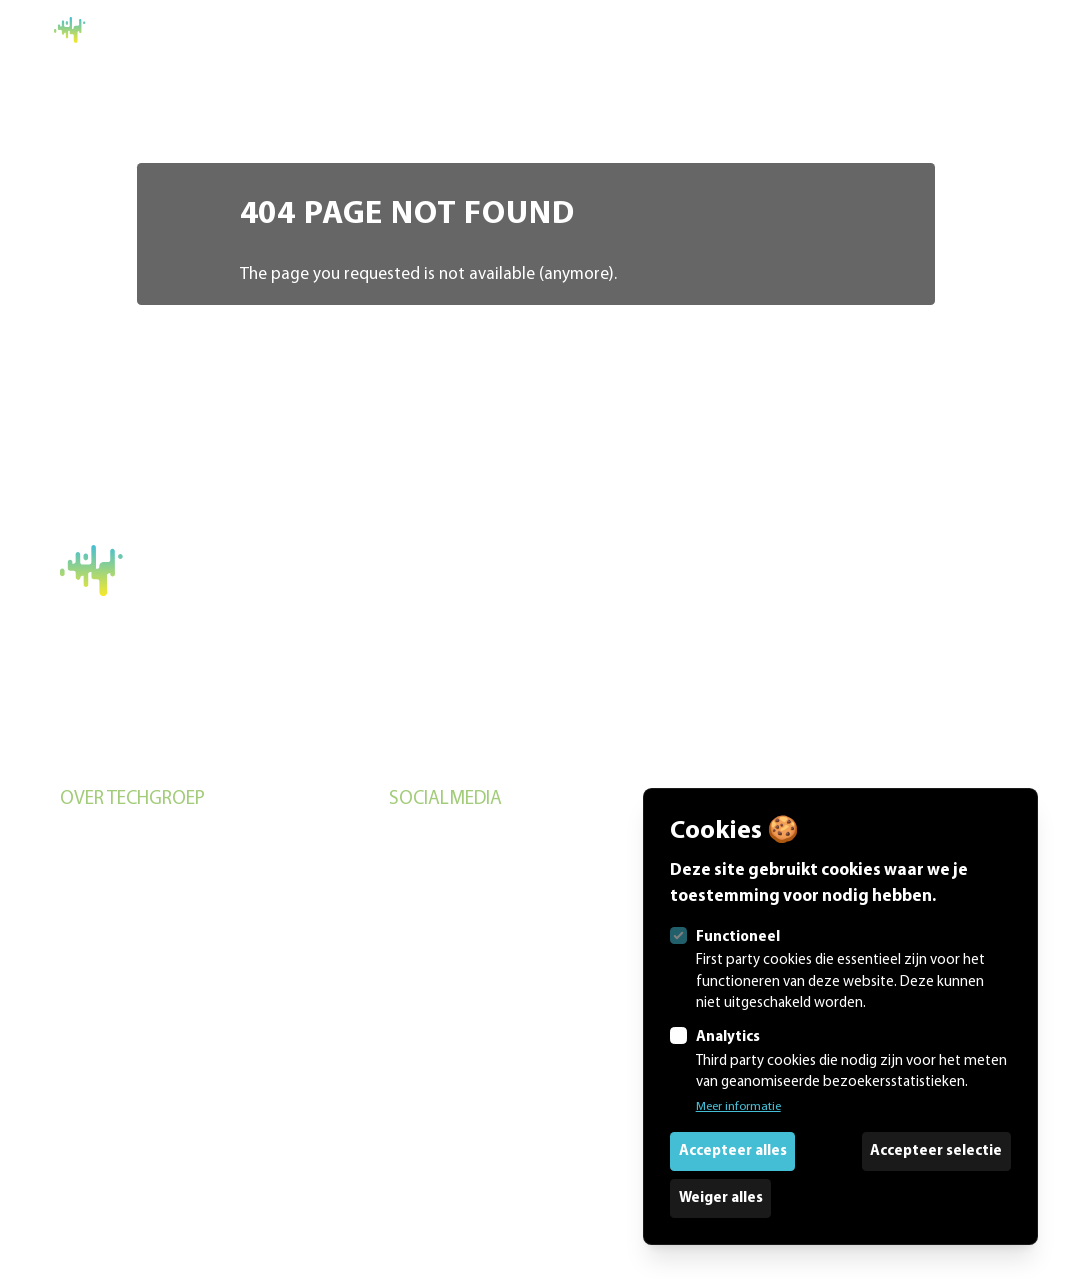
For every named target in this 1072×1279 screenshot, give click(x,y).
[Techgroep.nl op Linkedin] (536, 929)
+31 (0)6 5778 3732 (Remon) (158, 694)
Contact (86, 1034)
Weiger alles (721, 1198)
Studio (81, 879)
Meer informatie (738, 1106)
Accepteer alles (733, 1151)
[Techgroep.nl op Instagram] (536, 843)
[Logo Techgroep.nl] (114, 30)
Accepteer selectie (936, 1151)
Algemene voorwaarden (134, 737)
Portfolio (89, 995)
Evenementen (104, 841)
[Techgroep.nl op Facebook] (536, 886)
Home (997, 29)
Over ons (88, 957)
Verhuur (85, 918)
